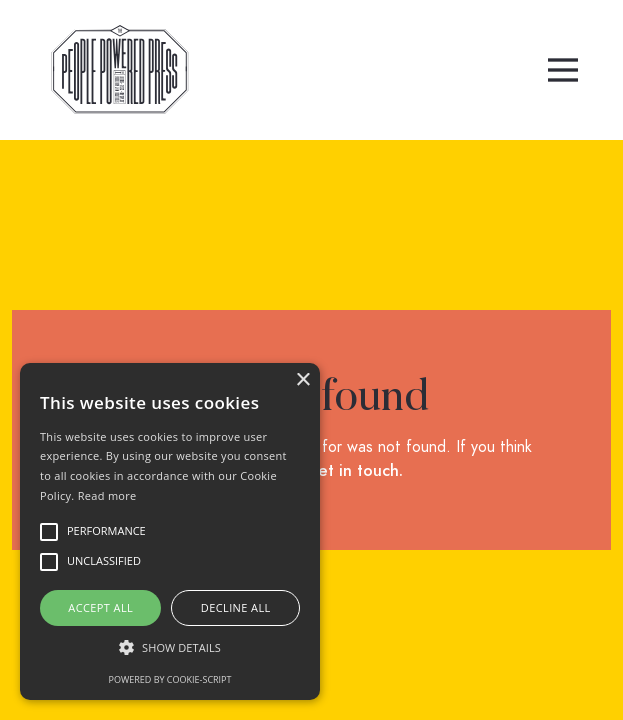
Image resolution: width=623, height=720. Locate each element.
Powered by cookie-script (170, 679)
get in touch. (355, 471)
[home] (115, 70)
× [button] (302, 380)
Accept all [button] (100, 607)
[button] (563, 70)
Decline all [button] (236, 607)
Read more (107, 495)
